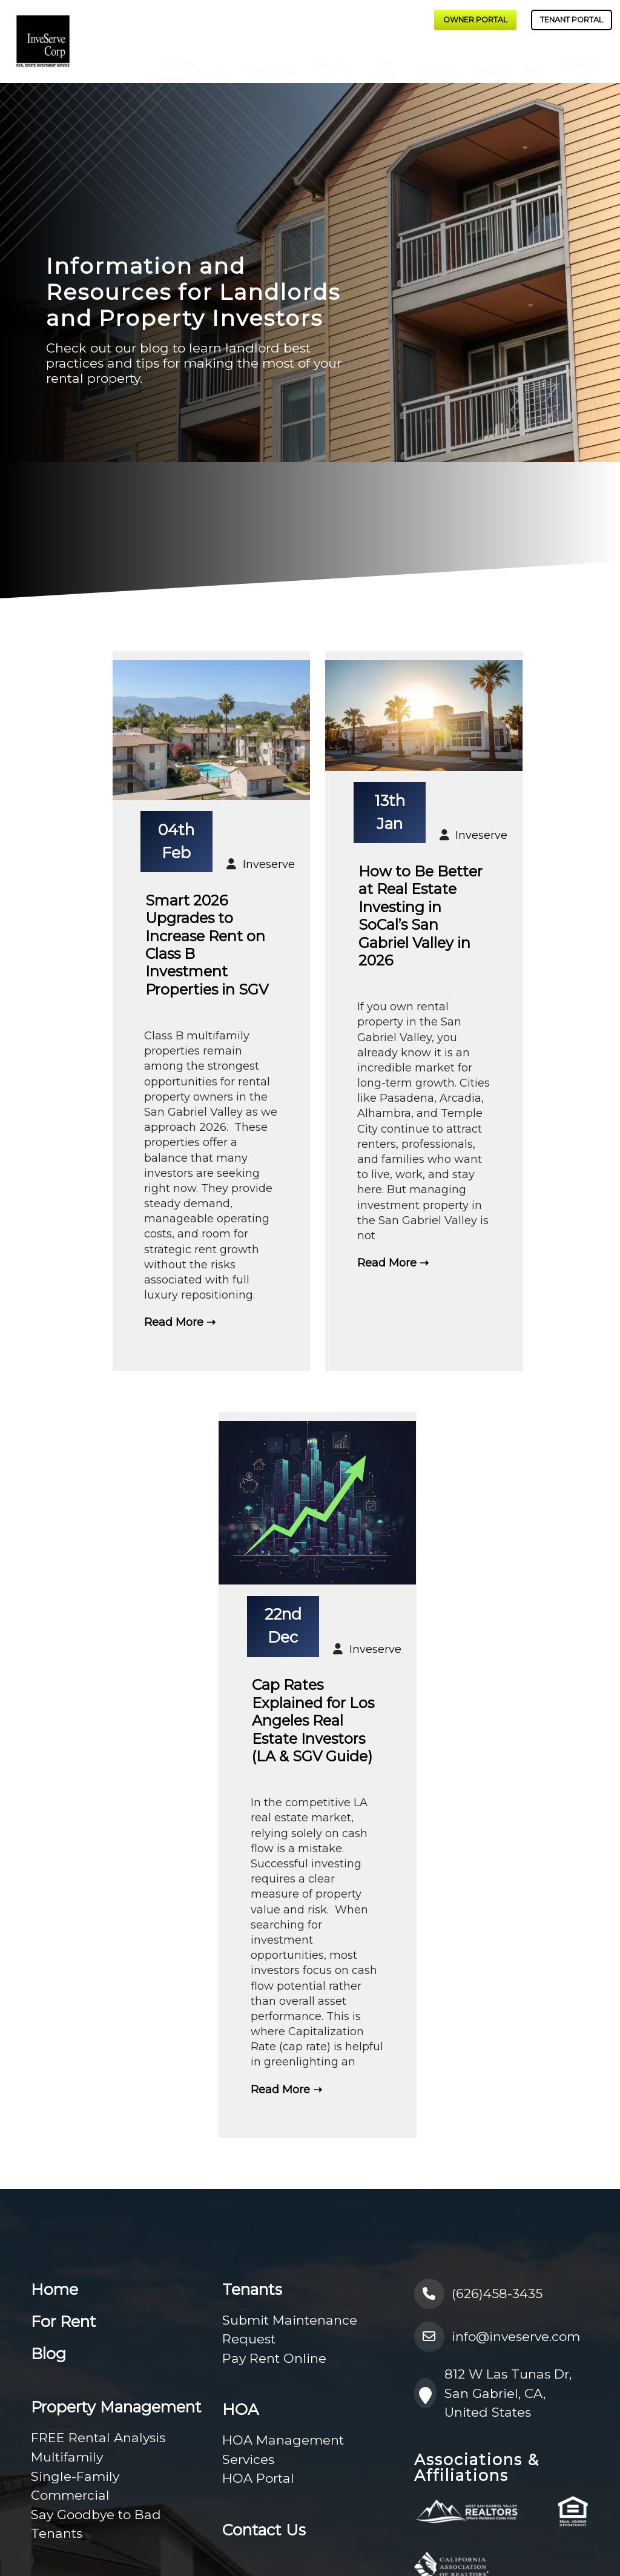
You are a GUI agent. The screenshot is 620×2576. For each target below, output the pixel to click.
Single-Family (75, 2476)
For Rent (384, 61)
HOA (487, 61)
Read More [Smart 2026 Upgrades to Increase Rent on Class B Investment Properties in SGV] (173, 1322)
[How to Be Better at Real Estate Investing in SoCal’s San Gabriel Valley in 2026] (424, 717)
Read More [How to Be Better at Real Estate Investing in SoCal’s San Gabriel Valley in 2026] (387, 1263)
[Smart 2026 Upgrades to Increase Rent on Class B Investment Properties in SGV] (211, 731)
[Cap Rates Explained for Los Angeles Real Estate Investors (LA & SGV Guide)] (317, 1504)
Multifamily (67, 2457)
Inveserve (269, 864)
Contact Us (581, 61)
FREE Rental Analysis (98, 2437)
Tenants (433, 61)
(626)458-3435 (478, 2294)
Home (54, 2289)
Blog (534, 61)
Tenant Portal (571, 19)
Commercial (70, 2495)
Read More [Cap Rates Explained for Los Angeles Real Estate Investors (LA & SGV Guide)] (280, 2089)
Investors (265, 61)
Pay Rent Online (274, 2358)
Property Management (177, 61)
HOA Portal (258, 2478)
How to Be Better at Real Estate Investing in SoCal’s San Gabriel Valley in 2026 (420, 916)
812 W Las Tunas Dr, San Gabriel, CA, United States (493, 2393)
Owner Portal (475, 19)
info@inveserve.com (497, 2337)
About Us (327, 61)
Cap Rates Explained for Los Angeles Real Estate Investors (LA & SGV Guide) (313, 1720)
